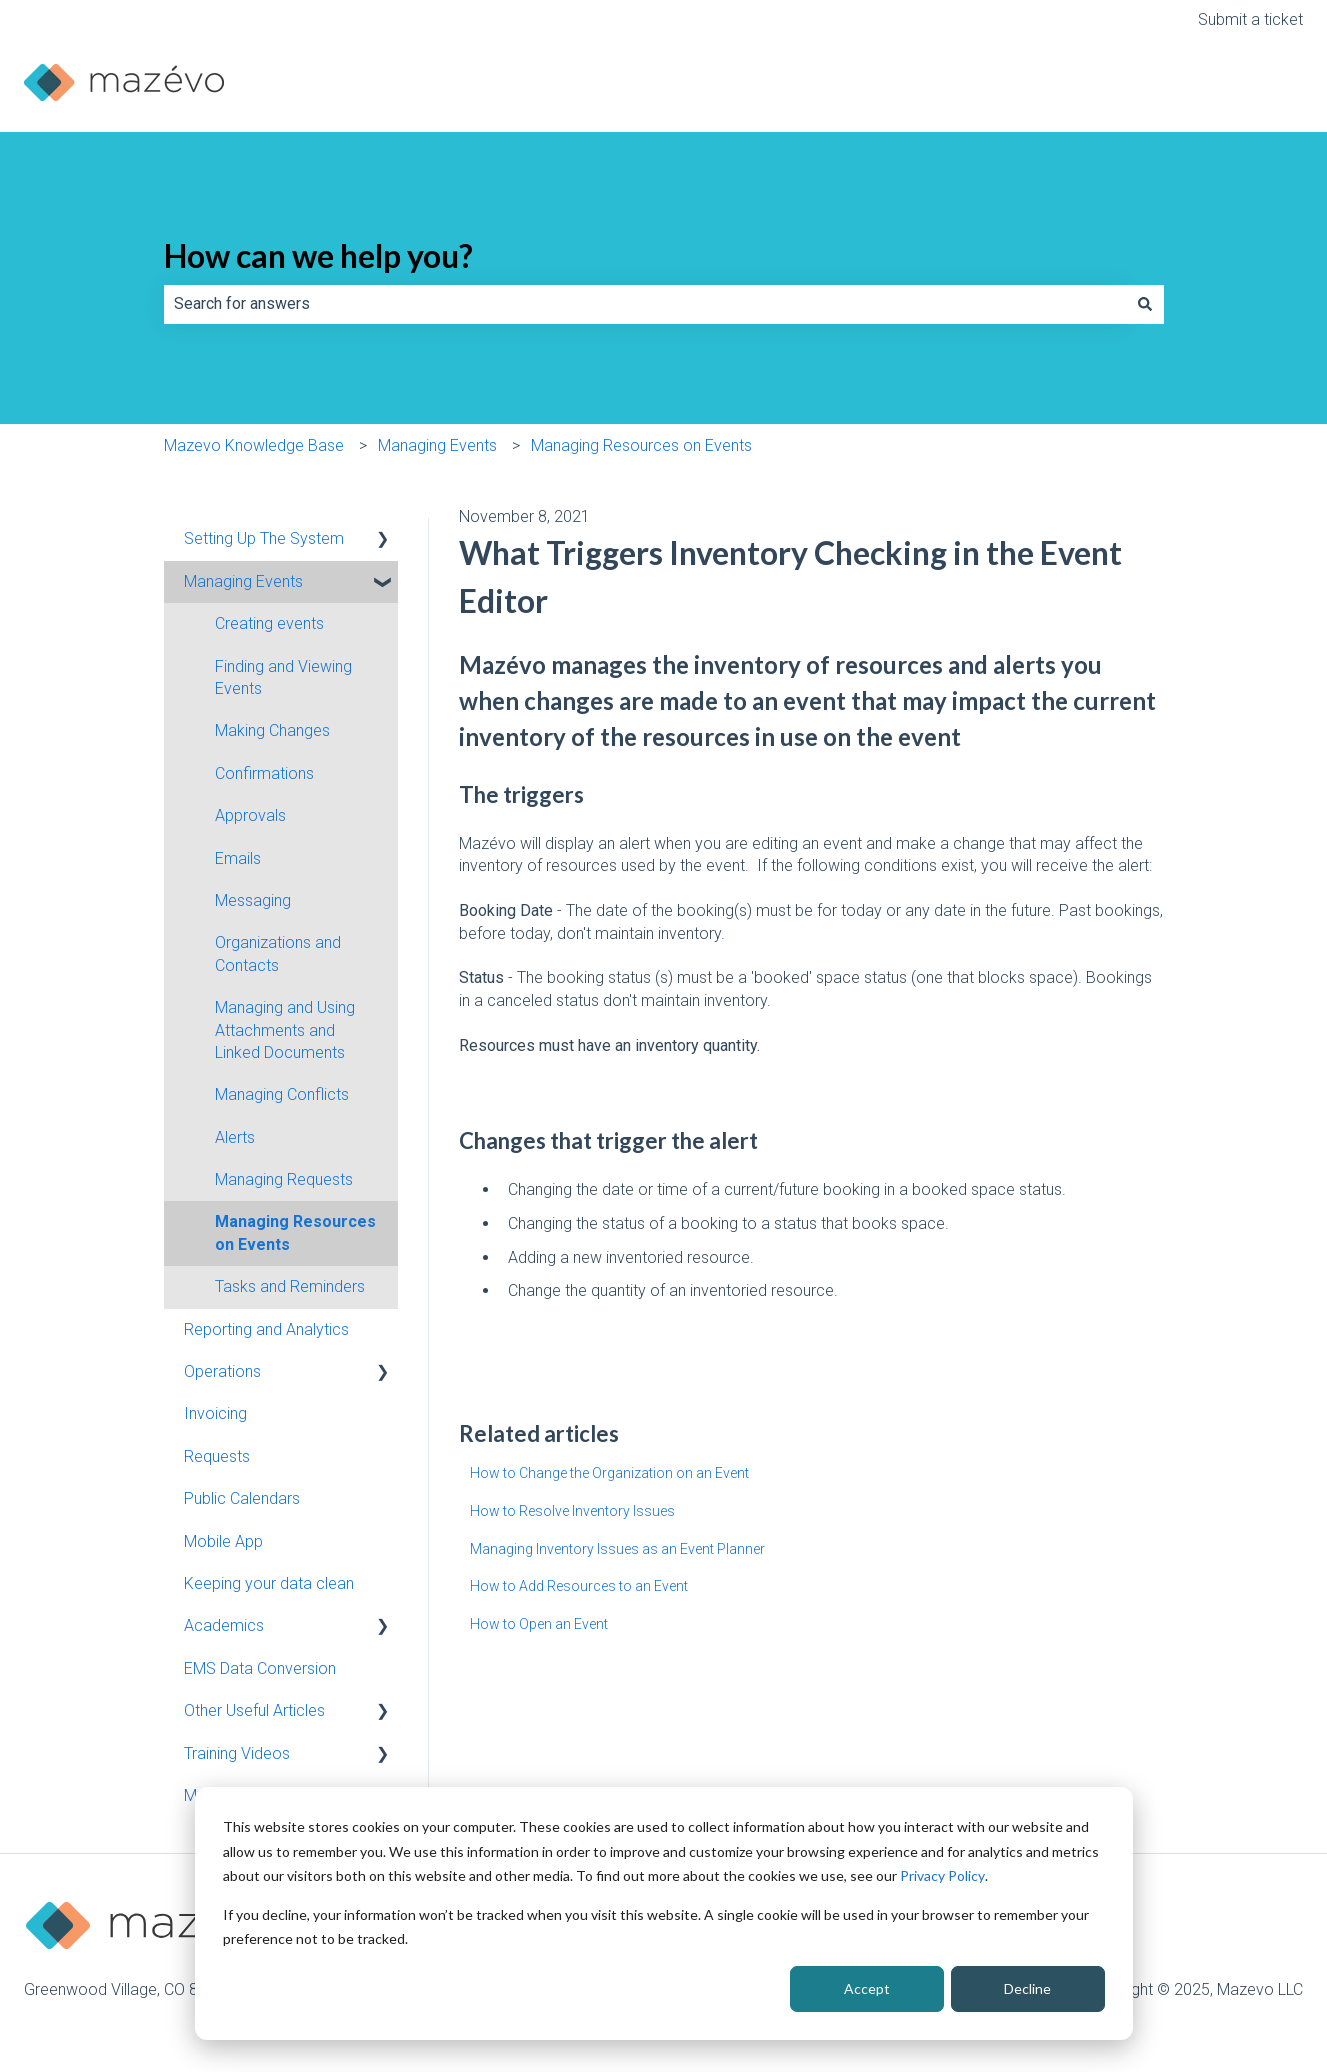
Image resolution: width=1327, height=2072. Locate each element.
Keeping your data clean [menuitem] (269, 1583)
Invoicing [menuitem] (215, 1413)
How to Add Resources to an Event (579, 1586)
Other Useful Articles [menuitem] (254, 1710)
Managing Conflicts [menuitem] (282, 1094)
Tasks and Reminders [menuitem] (290, 1286)
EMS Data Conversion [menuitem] (260, 1668)
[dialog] (664, 1913)
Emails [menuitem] (238, 858)
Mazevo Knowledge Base (254, 445)
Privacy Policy (942, 1875)
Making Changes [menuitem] (272, 730)
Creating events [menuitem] (269, 623)
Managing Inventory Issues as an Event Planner (617, 1549)
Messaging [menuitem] (253, 900)
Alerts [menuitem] (235, 1137)
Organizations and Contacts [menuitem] (278, 953)
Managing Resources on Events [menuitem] (295, 1232)
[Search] (1145, 304)
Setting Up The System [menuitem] (264, 538)
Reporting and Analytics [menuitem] (266, 1329)
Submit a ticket (1250, 19)
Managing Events (437, 445)
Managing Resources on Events (641, 445)
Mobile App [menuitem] (223, 1541)
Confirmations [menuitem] (264, 773)
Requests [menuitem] (217, 1456)
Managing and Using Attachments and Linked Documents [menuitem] (285, 1030)
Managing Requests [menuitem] (284, 1179)
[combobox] (645, 304)
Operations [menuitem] (222, 1371)
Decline (1027, 1988)
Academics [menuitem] (224, 1625)
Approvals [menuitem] (250, 815)
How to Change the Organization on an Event (609, 1473)
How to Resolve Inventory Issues (572, 1511)
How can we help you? (318, 255)
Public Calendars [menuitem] (242, 1498)
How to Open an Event (539, 1624)
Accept (867, 1988)
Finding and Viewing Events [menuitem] (283, 677)
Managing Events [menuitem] (243, 581)
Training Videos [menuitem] (237, 1753)
